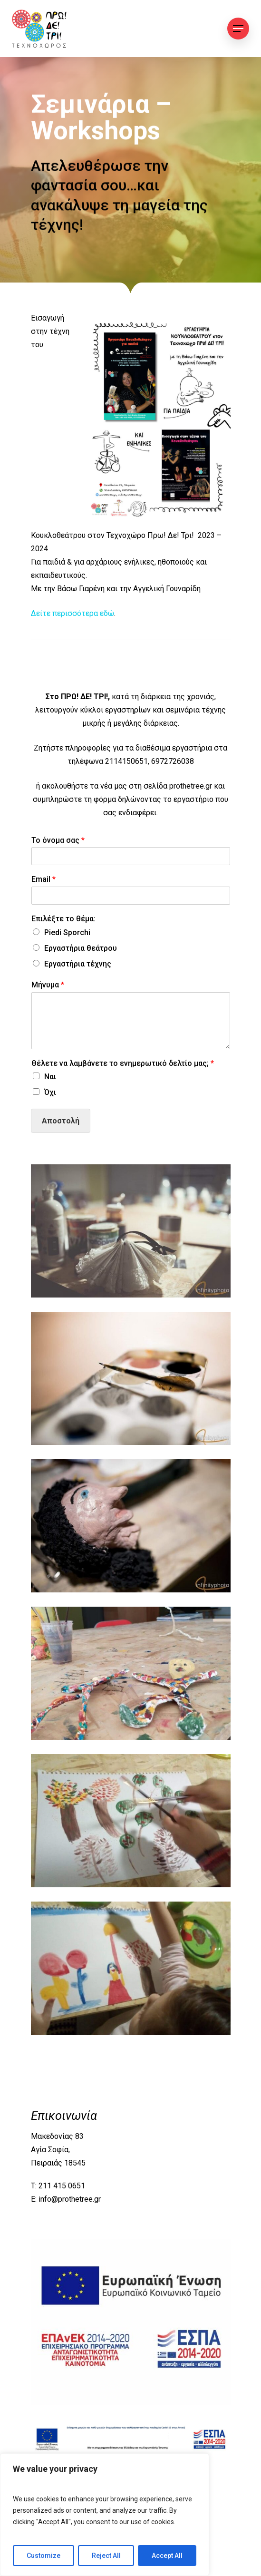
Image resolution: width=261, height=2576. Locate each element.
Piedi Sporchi (67, 932)
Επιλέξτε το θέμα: (63, 918)
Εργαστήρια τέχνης (77, 963)
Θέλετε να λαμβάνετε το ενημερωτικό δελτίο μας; (122, 1063)
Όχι (50, 1092)
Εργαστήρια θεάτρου (80, 948)
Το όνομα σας (58, 840)
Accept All (167, 2555)
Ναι (50, 1076)
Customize (43, 2555)
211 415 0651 (62, 2185)
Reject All (106, 2555)
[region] (104, 2514)
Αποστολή (60, 1120)
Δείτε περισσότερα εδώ (72, 613)
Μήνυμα (47, 984)
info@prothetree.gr (70, 2199)
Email (43, 879)
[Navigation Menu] (238, 28)
